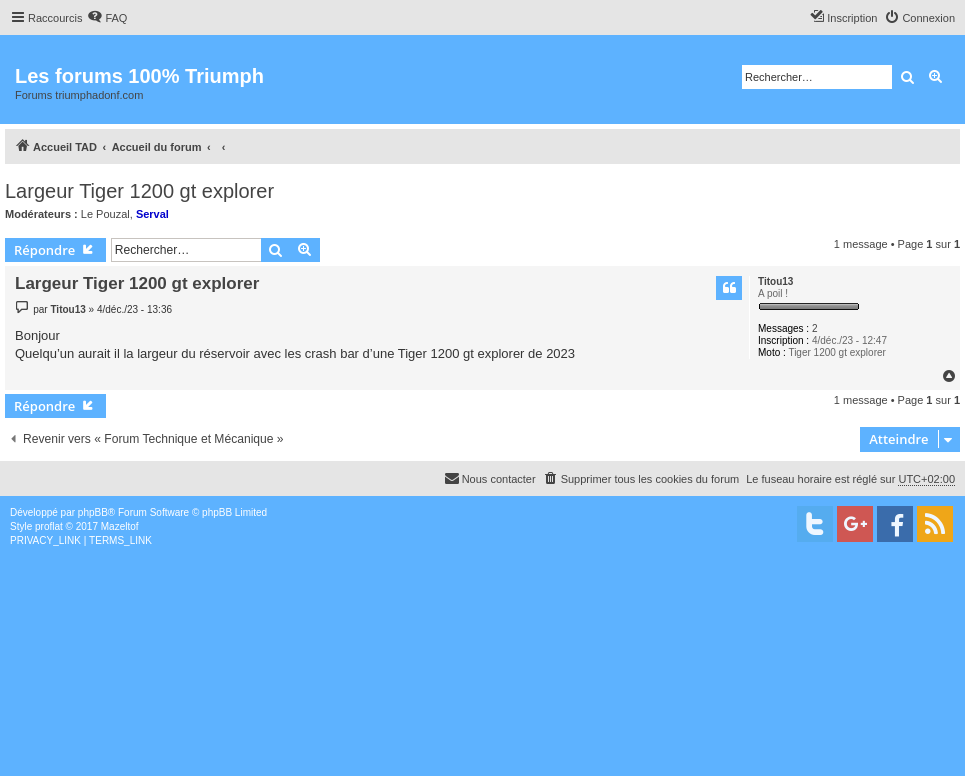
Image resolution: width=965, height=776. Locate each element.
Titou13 (775, 281)
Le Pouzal (105, 214)
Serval (152, 214)
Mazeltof (120, 526)
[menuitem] (107, 18)
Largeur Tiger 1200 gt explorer (139, 191)
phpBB (93, 512)
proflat (49, 526)
